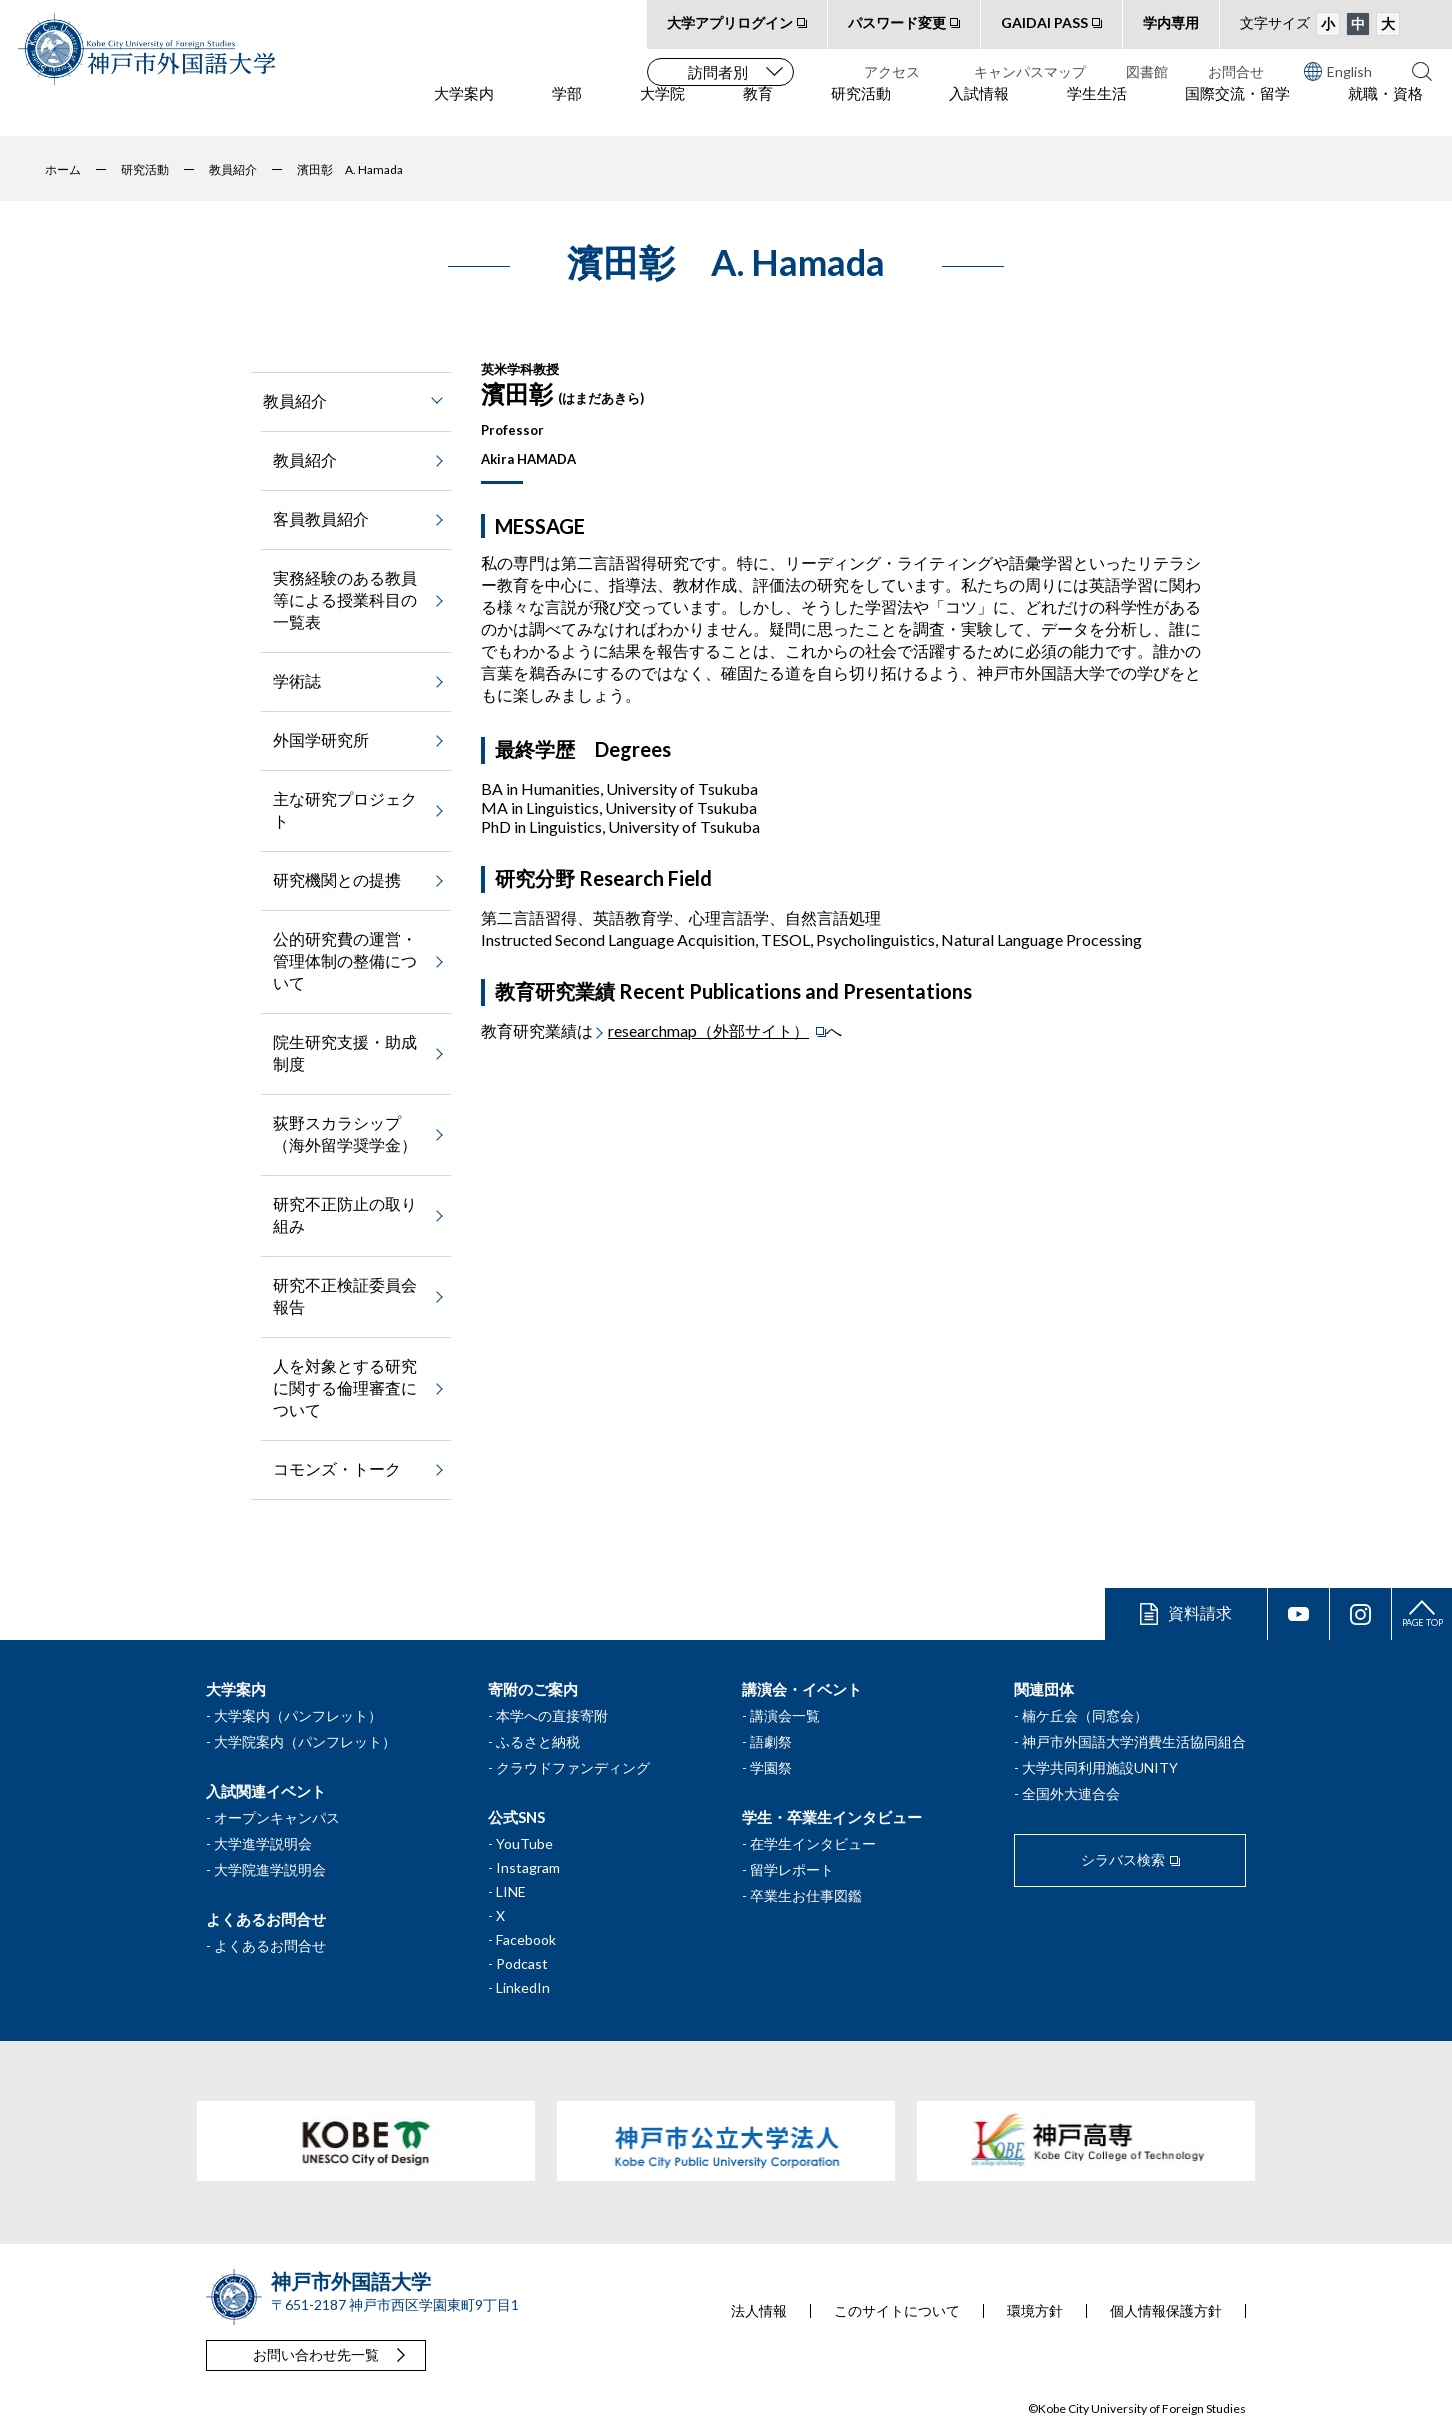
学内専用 (1171, 22)
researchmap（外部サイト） (708, 1030)
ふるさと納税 (538, 1741)
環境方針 (1035, 2311)
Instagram (528, 1867)
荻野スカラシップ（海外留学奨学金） (345, 1133)
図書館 (1147, 71)
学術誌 (297, 680)
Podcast (522, 1963)
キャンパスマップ (1030, 71)
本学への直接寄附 (552, 1715)
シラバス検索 (1123, 1859)
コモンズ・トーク (337, 1468)
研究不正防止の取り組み (345, 1214)
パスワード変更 (897, 22)
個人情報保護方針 (1166, 2311)
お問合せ (1236, 71)
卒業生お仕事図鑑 (806, 1895)
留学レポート (792, 1869)
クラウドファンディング (573, 1767)
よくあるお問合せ (270, 1945)
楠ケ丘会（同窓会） (1085, 1715)
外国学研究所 (321, 739)
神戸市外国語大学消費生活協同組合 (1134, 1741)
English (1338, 71)
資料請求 (1200, 1612)
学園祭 (771, 1767)
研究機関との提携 (337, 879)
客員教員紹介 (321, 518)
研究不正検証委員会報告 (345, 1295)
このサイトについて (897, 2311)
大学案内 (464, 111)
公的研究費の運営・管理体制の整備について (345, 960)
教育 (758, 111)
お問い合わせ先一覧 (316, 2354)
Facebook (526, 1939)
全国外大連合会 (1071, 1793)
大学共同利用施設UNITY (1100, 1767)
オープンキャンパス (277, 1817)
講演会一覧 (785, 1715)
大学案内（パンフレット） (298, 1715)
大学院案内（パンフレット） (305, 1741)
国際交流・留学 (1237, 111)
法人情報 (759, 2311)
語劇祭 (771, 1741)
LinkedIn (523, 1987)
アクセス (892, 71)
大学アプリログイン (730, 22)
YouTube (524, 1843)
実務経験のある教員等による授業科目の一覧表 (345, 599)
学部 (567, 111)
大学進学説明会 (263, 1843)
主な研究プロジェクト (345, 809)
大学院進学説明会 (270, 1869)
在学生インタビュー (813, 1843)
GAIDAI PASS (1044, 22)
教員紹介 (305, 459)
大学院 (662, 111)
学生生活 (1097, 111)
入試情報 (979, 111)
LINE (511, 1891)
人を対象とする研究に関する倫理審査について (345, 1387)
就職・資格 (1385, 111)
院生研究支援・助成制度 (345, 1052)
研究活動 (861, 111)
